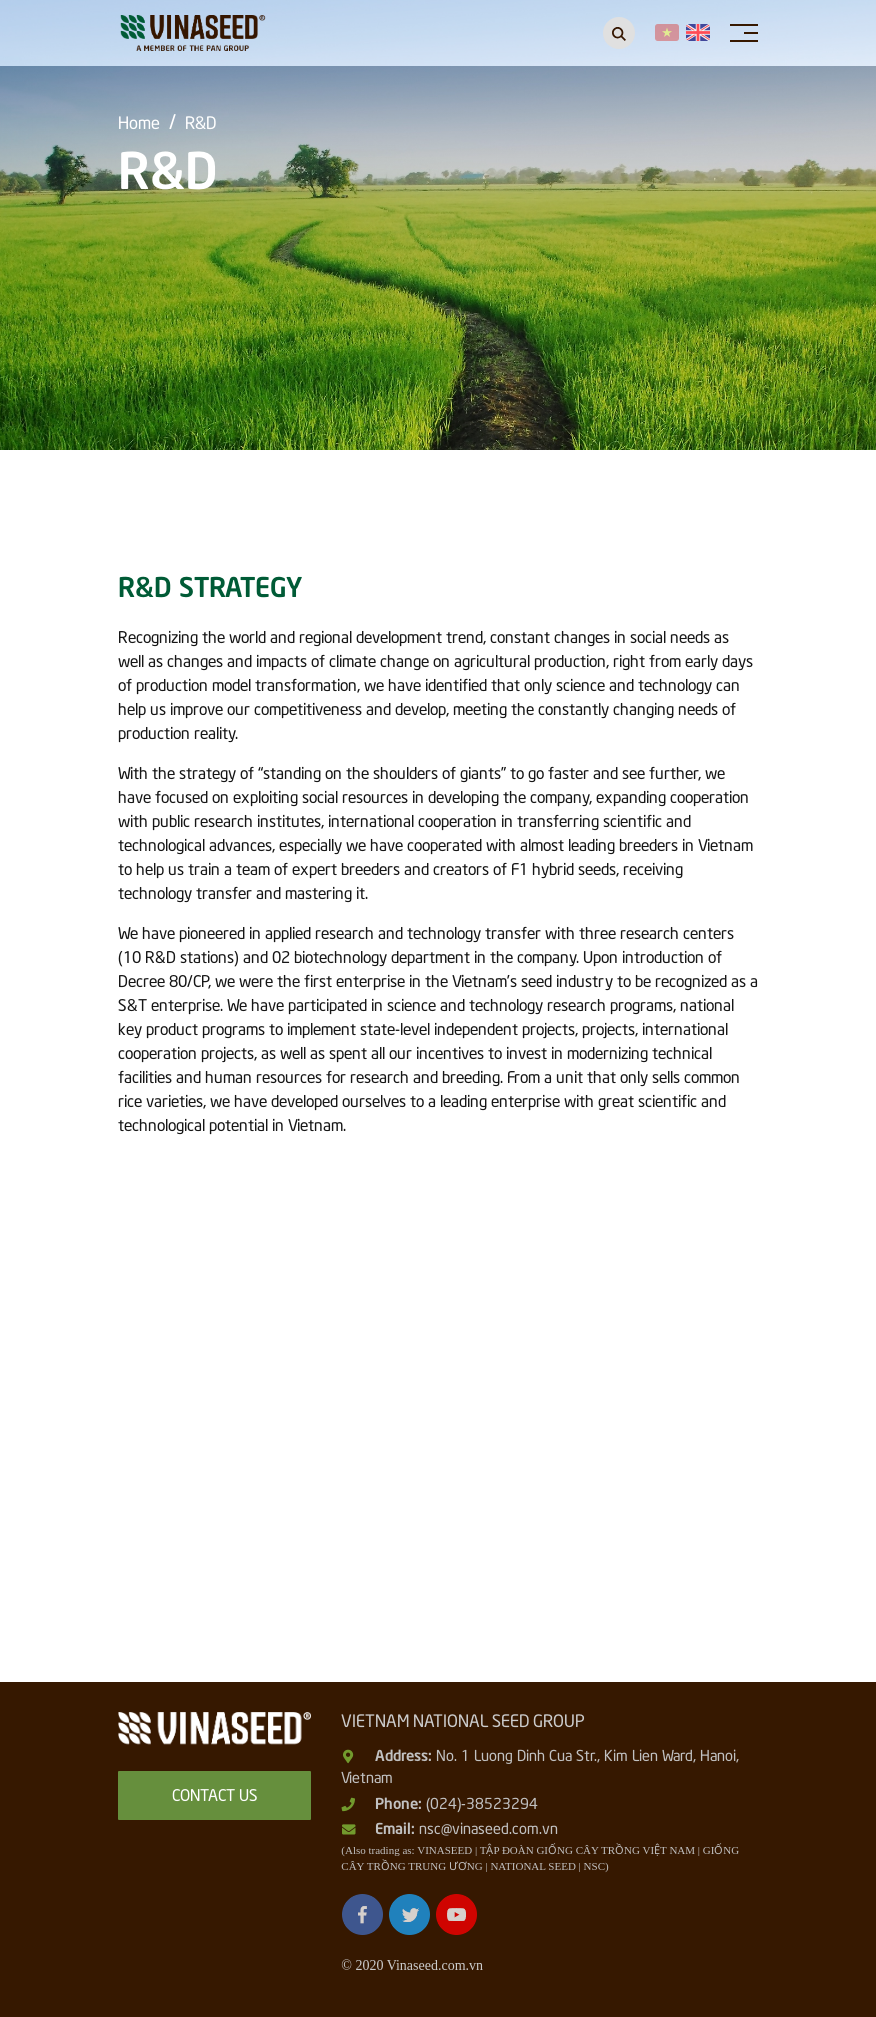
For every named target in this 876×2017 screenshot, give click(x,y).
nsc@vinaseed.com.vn (488, 1827)
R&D (200, 121)
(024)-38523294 (482, 1802)
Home (139, 121)
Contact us (215, 1793)
